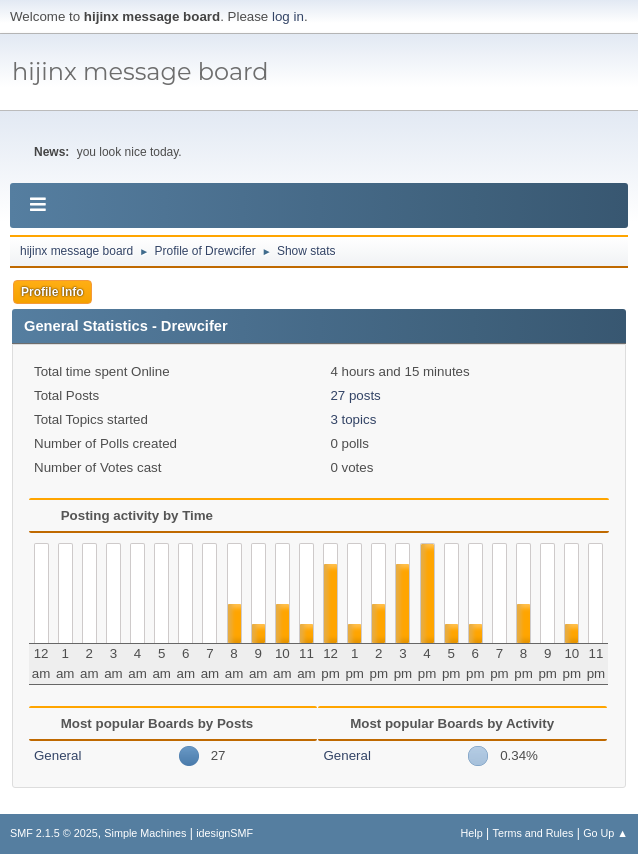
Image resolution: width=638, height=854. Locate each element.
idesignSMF (224, 833)
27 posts (355, 395)
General (57, 755)
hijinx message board (140, 71)
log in (288, 16)
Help (472, 833)
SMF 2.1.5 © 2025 (54, 833)
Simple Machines (145, 833)
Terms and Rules (533, 833)
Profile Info (52, 292)
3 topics (353, 419)
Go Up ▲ (605, 833)
